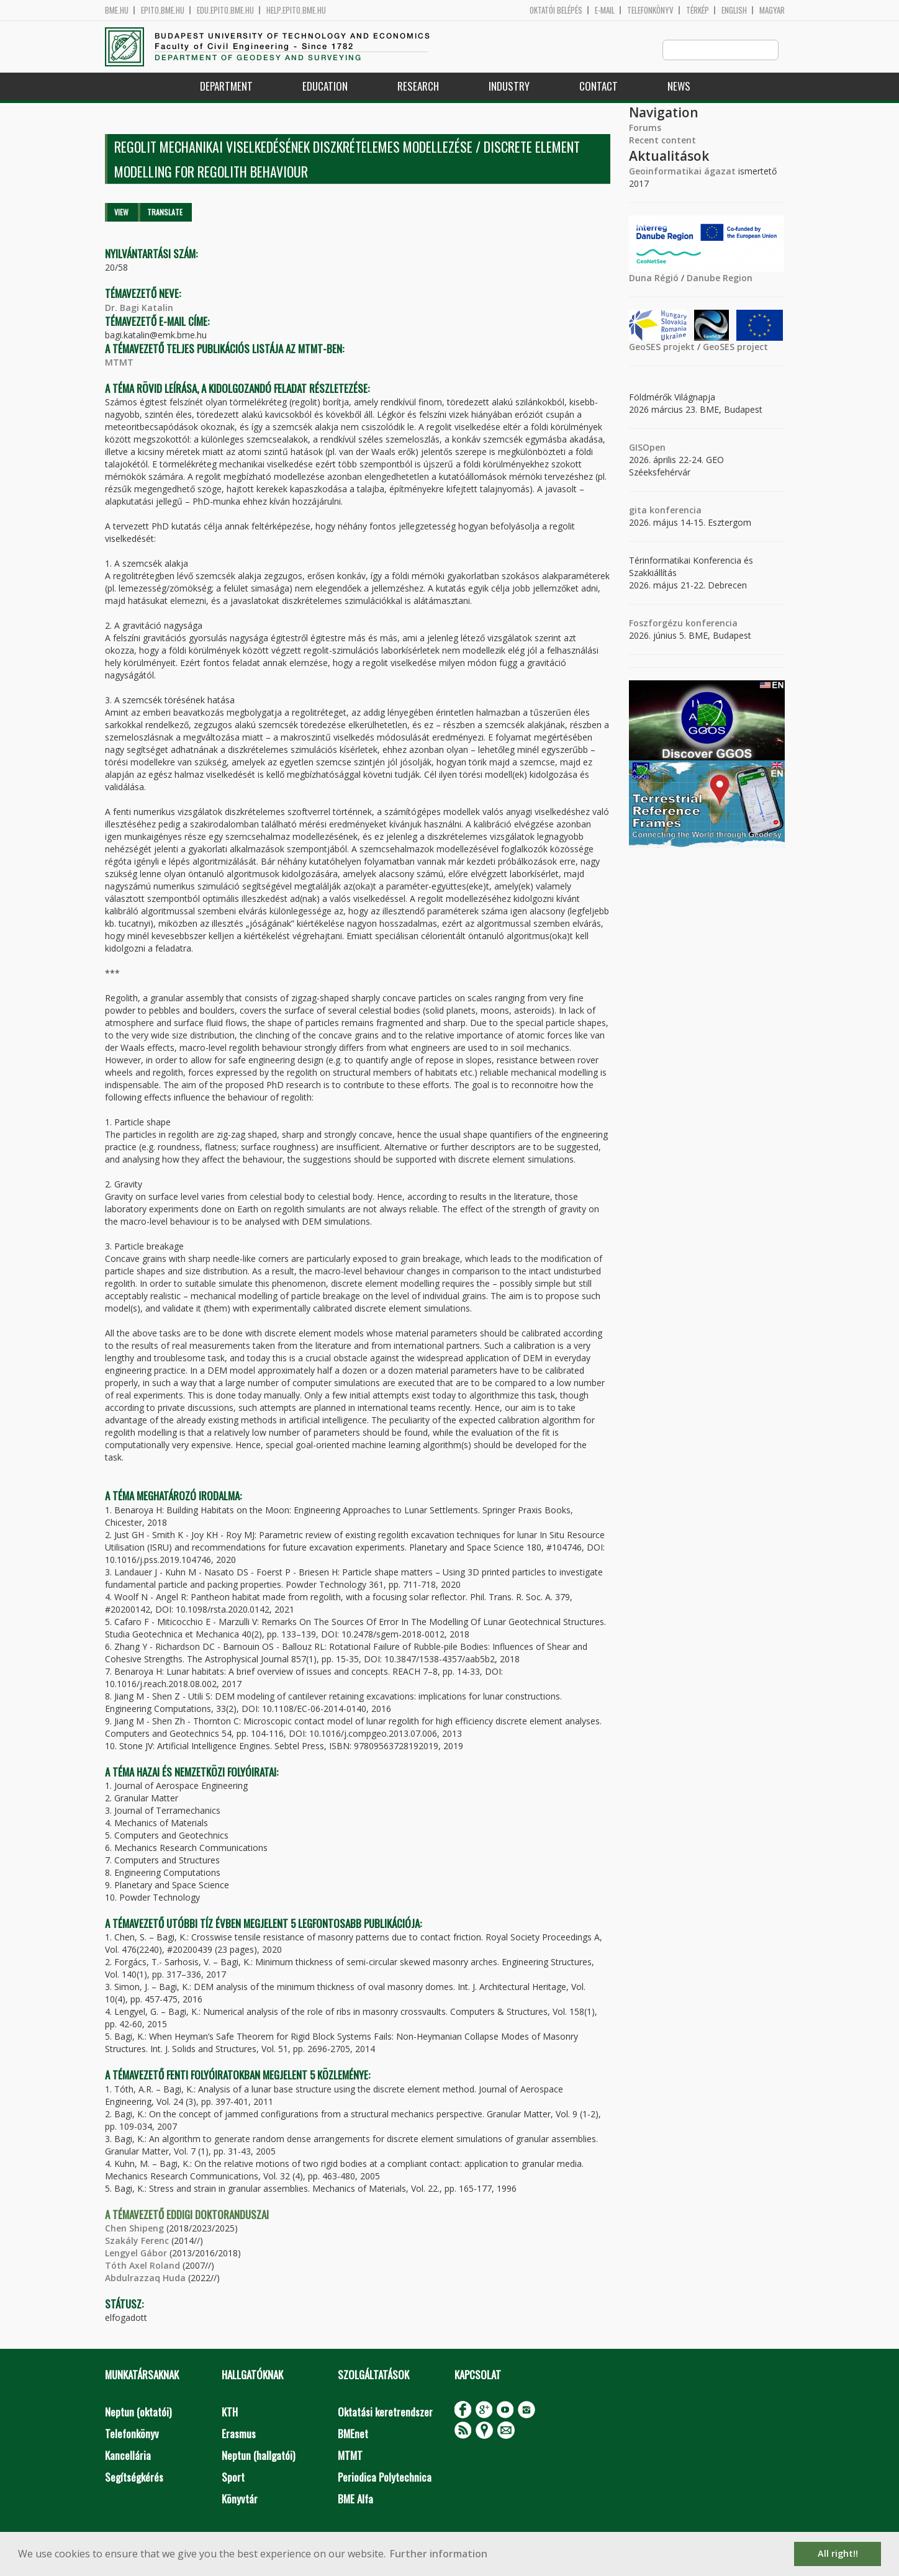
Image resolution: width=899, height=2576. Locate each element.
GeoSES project (735, 347)
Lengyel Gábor (136, 2253)
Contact (598, 86)
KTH (230, 2412)
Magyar (772, 10)
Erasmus (239, 2434)
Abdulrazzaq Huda (145, 2278)
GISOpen (647, 448)
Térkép (697, 10)
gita (638, 510)
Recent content (662, 140)
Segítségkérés (134, 2477)
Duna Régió (654, 278)
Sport (233, 2477)
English (734, 10)
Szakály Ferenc (137, 2241)
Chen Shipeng (134, 2229)
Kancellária (128, 2456)
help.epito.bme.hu (296, 10)
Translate (165, 212)
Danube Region (719, 278)
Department (226, 86)
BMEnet (353, 2434)
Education (325, 86)
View (121, 212)
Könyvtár (240, 2499)
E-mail (605, 10)
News (678, 86)
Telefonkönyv (650, 10)
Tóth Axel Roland (142, 2266)
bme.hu (117, 10)
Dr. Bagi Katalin (139, 308)
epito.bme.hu (162, 10)
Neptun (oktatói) (138, 2412)
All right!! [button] (838, 2553)
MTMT (119, 363)
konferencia (674, 510)
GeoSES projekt (662, 347)
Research (418, 86)
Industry (509, 86)
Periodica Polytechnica (384, 2477)
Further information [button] (438, 2553)
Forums (645, 128)
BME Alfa (355, 2499)
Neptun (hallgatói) (258, 2456)
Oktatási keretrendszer (385, 2412)
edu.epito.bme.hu (225, 10)
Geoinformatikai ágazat (682, 172)
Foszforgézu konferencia (683, 623)
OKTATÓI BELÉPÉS (556, 10)
